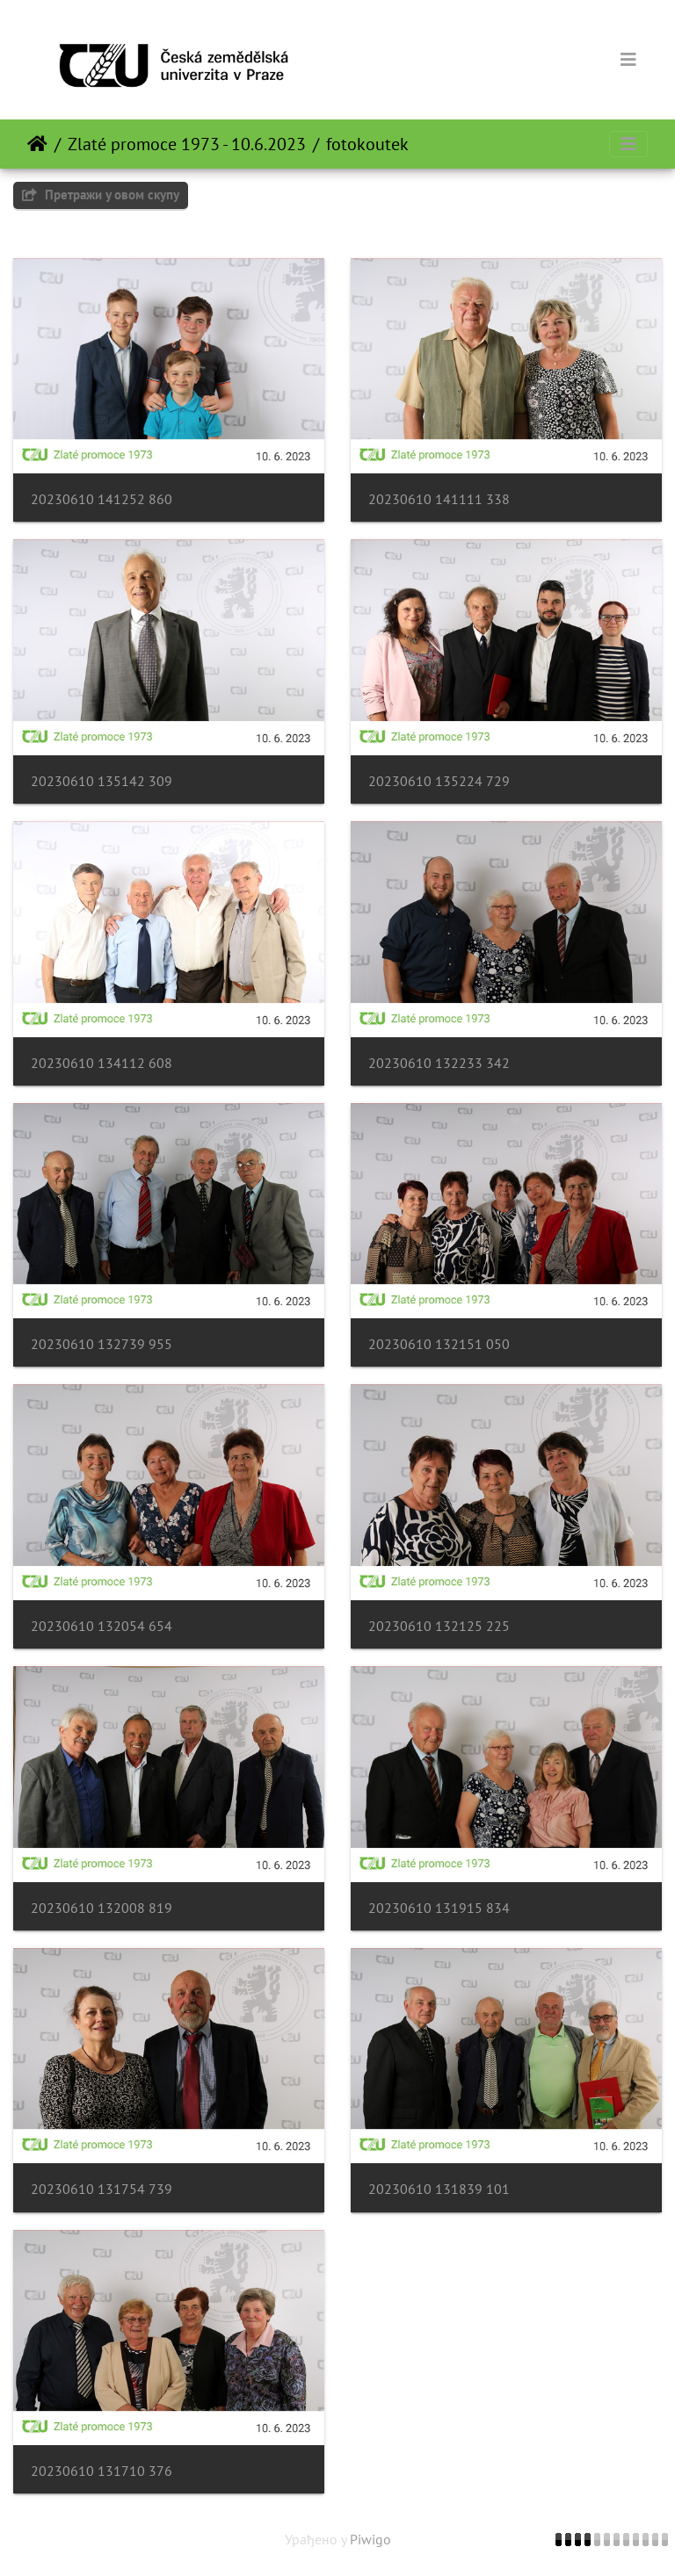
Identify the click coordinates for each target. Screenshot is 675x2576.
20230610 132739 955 (101, 1344)
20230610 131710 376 (101, 2471)
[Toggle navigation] (628, 60)
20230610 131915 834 (439, 1908)
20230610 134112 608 (101, 1063)
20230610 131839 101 (439, 2189)
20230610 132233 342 (439, 1063)
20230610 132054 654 (101, 1626)
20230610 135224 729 (439, 781)
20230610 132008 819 (101, 1908)
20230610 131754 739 (101, 2189)
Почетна (37, 144)
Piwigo (370, 2539)
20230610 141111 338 (439, 499)
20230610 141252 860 (101, 499)
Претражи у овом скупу (100, 194)
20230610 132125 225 (439, 1626)
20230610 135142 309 (101, 781)
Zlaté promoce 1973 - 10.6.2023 (187, 144)
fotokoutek (367, 144)
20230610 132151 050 (439, 1344)
